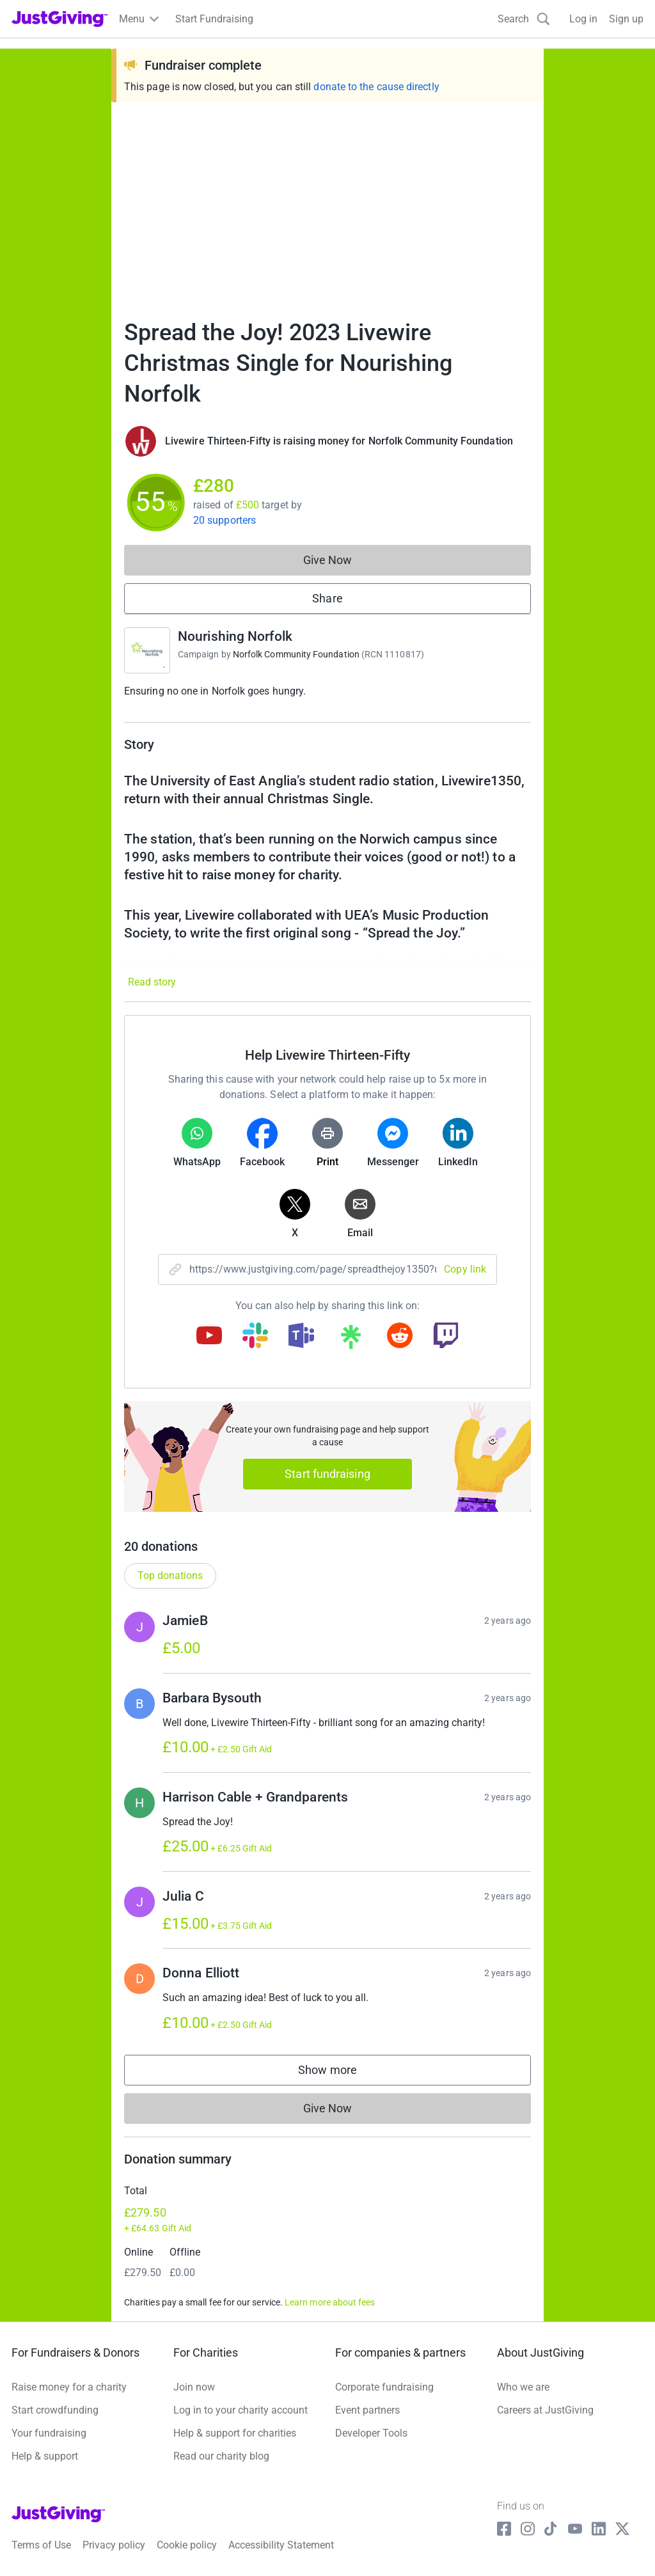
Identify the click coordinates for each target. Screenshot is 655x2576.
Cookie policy (187, 2545)
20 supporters (224, 520)
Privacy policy (114, 2545)
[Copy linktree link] (351, 1340)
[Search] (524, 19)
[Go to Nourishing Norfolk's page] (147, 650)
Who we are (523, 2387)
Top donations (170, 1575)
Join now (194, 2387)
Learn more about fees (330, 2302)
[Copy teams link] (301, 1337)
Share (327, 598)
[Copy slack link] (255, 1337)
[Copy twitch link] (446, 1337)
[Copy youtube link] (209, 1337)
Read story (152, 982)
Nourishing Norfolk (235, 636)
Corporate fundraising (384, 2387)
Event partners (367, 2410)
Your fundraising (49, 2433)
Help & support (45, 2456)
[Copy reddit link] (400, 1337)
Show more (340, 2073)
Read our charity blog (221, 2456)
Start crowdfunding (55, 2410)
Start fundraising (327, 1473)
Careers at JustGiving (545, 2410)
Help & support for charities (234, 2433)
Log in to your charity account (240, 2410)
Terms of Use (41, 2545)
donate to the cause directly (376, 87)
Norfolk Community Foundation (296, 654)
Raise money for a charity (69, 2387)
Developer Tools (371, 2433)
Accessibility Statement (281, 2545)
